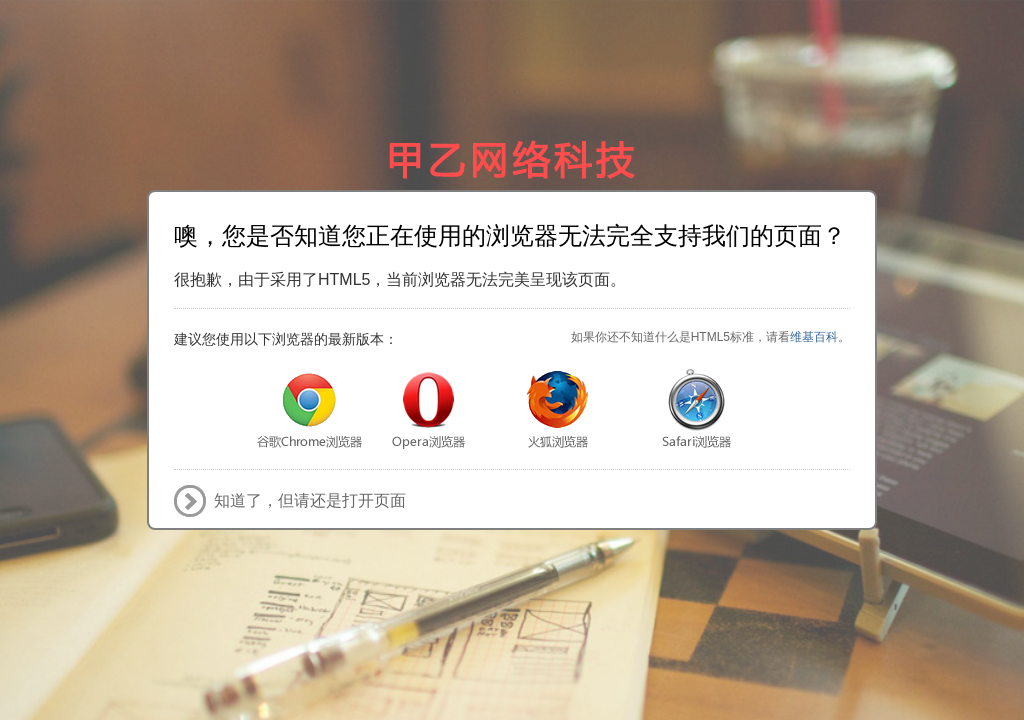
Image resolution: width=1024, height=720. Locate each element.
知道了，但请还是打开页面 (310, 500)
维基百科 (814, 337)
